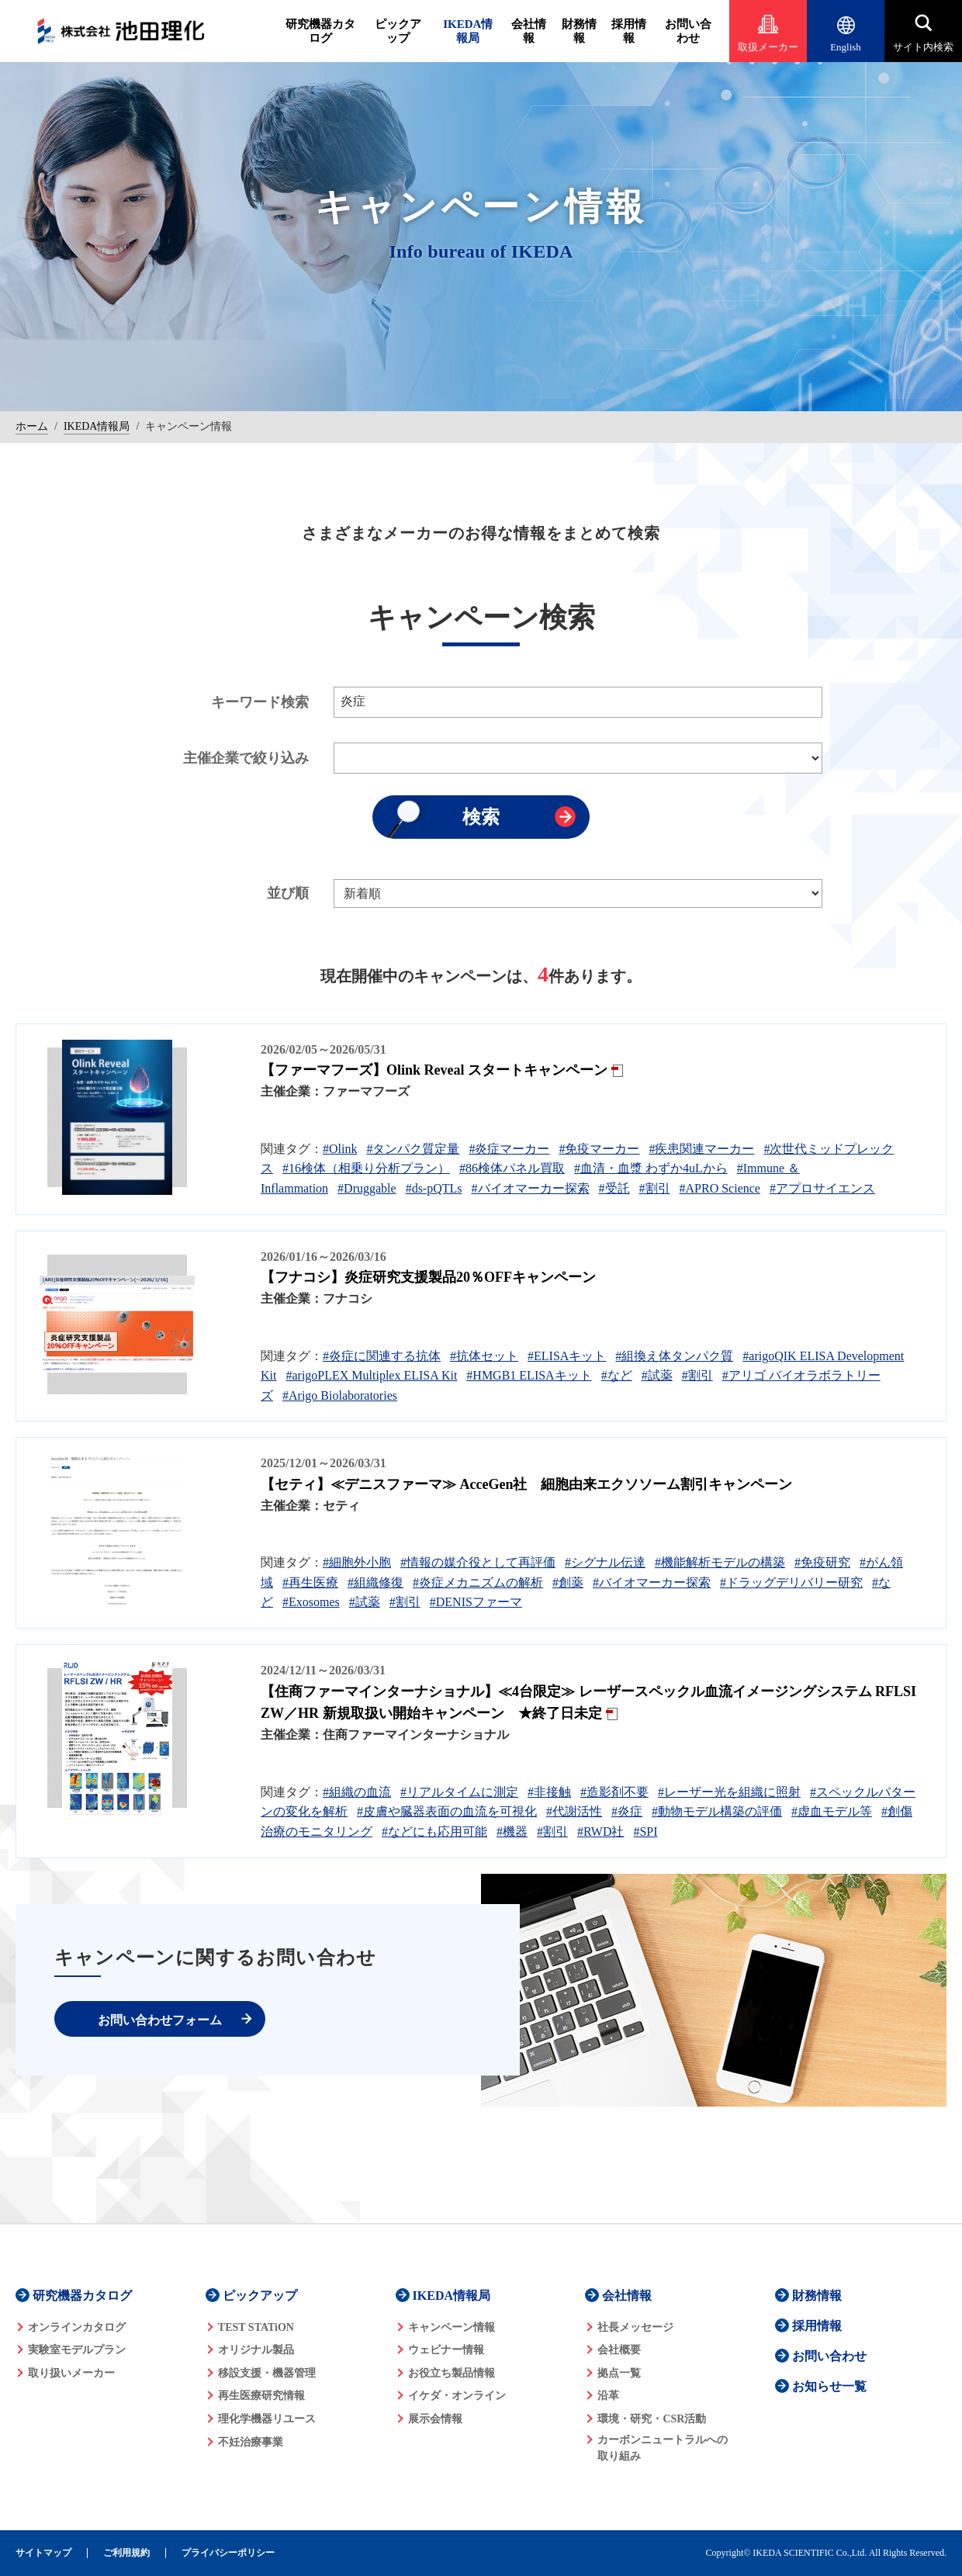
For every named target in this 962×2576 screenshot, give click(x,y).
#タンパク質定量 (412, 1148)
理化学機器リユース (267, 2419)
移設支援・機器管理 (267, 2373)
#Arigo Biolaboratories (339, 1395)
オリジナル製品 (256, 2350)
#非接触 (549, 1792)
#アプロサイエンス (822, 1188)
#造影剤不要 (614, 1792)
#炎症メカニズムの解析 (478, 1582)
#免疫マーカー (599, 1148)
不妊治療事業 (250, 2442)
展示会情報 (435, 2419)
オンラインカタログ (77, 2327)
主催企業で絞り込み (246, 758)
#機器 (512, 1831)
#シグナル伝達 (605, 1562)
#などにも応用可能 (434, 1831)
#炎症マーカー (509, 1148)
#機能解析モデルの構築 (720, 1562)
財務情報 (579, 31)
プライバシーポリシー (228, 2553)
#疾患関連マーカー (701, 1148)
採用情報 (628, 31)
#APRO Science (720, 1188)
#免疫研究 (822, 1562)
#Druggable (366, 1188)
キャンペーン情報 (451, 2327)
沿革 (608, 2395)
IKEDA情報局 (468, 31)
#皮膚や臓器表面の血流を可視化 (447, 1811)
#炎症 (626, 1811)
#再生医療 (310, 1582)
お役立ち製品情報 (451, 2373)
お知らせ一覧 (829, 2386)
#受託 (614, 1188)
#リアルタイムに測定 (459, 1792)
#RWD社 (600, 1831)
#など (616, 1375)
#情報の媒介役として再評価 (477, 1562)
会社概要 (619, 2350)
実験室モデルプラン (77, 2350)
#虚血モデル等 (831, 1811)
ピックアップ (398, 31)
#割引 (654, 1188)
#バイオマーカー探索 (531, 1188)
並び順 (288, 893)
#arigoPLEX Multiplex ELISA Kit (371, 1375)
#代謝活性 (574, 1811)
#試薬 (657, 1375)
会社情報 (528, 31)
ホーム (32, 426)
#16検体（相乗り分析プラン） (366, 1168)
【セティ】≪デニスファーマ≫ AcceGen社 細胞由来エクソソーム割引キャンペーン (526, 1484)
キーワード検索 (260, 702)
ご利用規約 (126, 2553)
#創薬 (567, 1582)
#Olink (340, 1148)
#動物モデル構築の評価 (717, 1811)
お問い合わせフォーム (160, 2020)
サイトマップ (43, 2553)
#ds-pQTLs (434, 1188)
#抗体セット (484, 1355)
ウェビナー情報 (446, 2350)
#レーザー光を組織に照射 (729, 1792)
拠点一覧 (619, 2373)
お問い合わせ (688, 31)
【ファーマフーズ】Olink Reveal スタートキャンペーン (434, 1070)
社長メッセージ (635, 2327)
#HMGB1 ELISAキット (528, 1375)
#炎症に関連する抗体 (382, 1355)
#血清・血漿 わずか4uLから (651, 1168)
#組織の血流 (357, 1792)
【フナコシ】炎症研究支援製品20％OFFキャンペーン (428, 1277)
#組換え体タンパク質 (674, 1355)
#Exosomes (311, 1601)
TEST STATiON (256, 2327)
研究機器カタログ (320, 31)
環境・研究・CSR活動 (651, 2419)
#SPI (645, 1831)
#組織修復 (375, 1582)
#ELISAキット (567, 1355)
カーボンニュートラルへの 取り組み (662, 2448)
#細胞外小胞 (357, 1562)
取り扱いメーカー (71, 2373)
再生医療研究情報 (261, 2395)
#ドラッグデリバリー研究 (791, 1582)
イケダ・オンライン (457, 2395)
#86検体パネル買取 (512, 1168)
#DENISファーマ (476, 1601)
